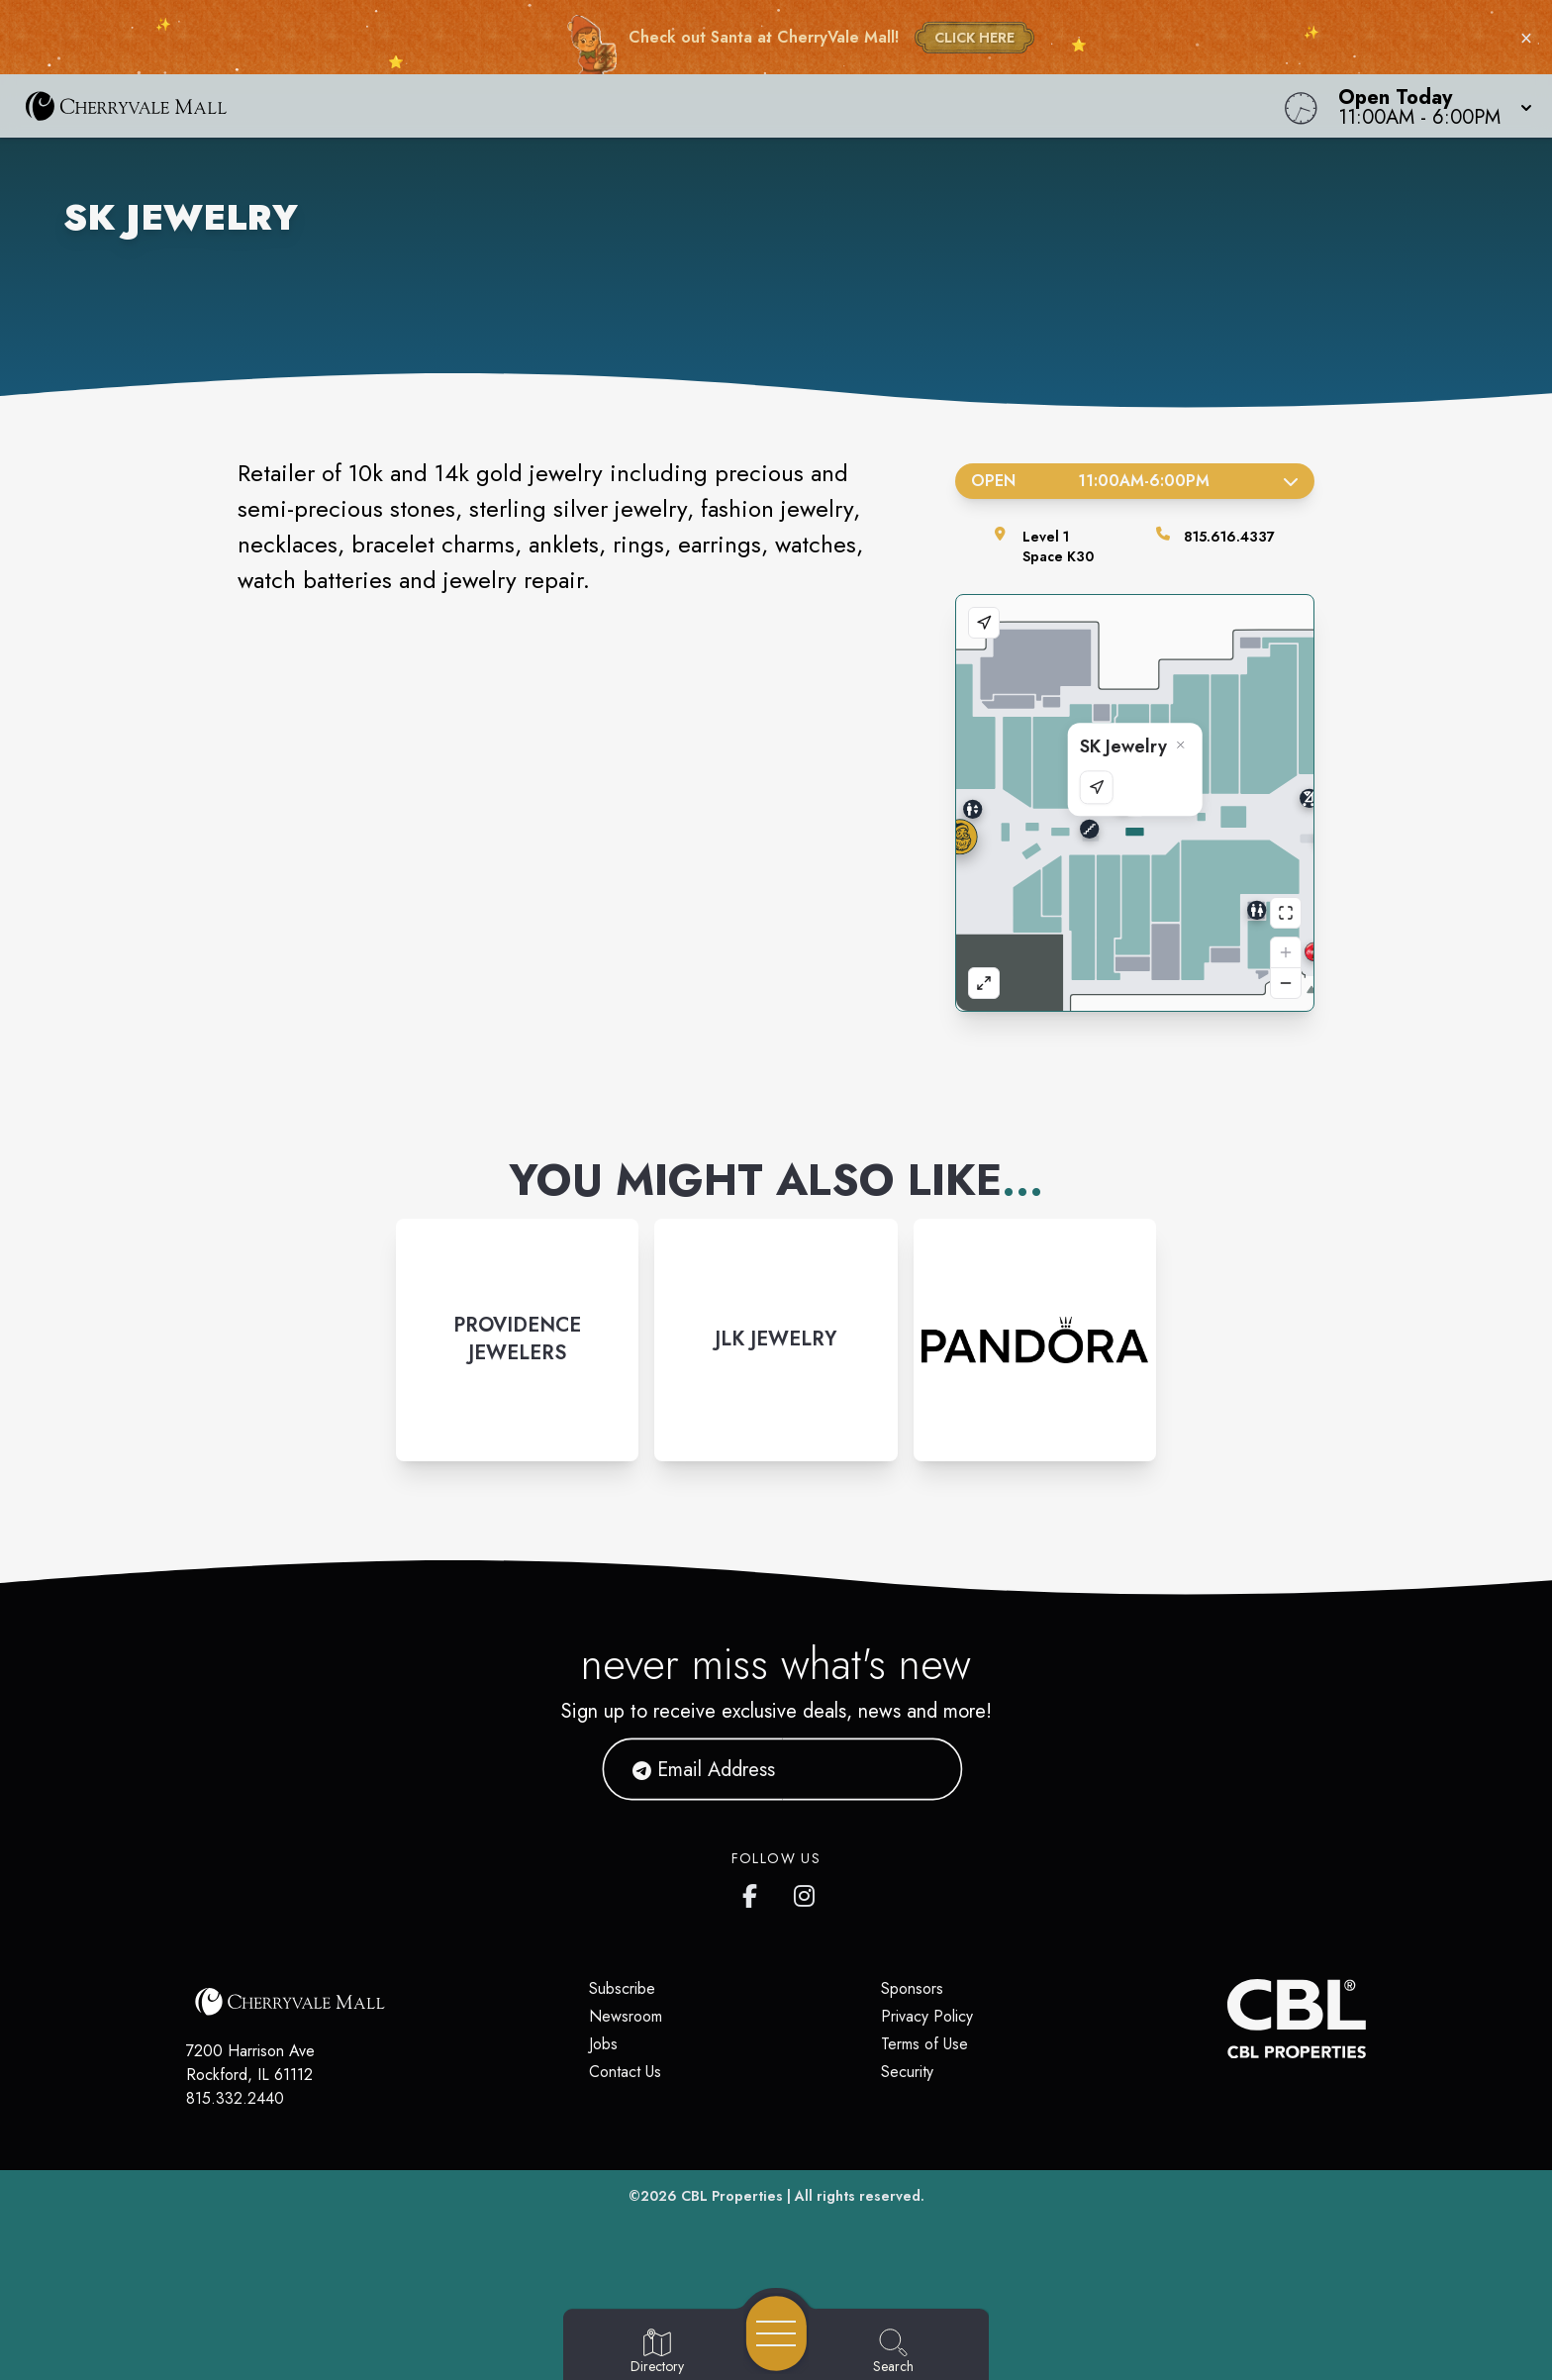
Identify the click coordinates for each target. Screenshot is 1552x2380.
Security (907, 2071)
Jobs (603, 2044)
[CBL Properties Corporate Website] (1227, 2018)
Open (1135, 480)
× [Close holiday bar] (1526, 38)
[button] (1429, 106)
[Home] (586, 106)
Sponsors (912, 1988)
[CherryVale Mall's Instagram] (806, 1892)
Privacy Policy (927, 2016)
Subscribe (622, 1988)
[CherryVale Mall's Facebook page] (754, 1892)
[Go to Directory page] (657, 2352)
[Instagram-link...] (517, 1340)
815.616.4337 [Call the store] (1229, 536)
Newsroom (625, 2016)
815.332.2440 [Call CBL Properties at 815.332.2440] (235, 2098)
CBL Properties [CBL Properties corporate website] (732, 2196)
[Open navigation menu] (776, 2333)
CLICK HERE (974, 38)
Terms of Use (924, 2044)
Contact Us (625, 2071)
